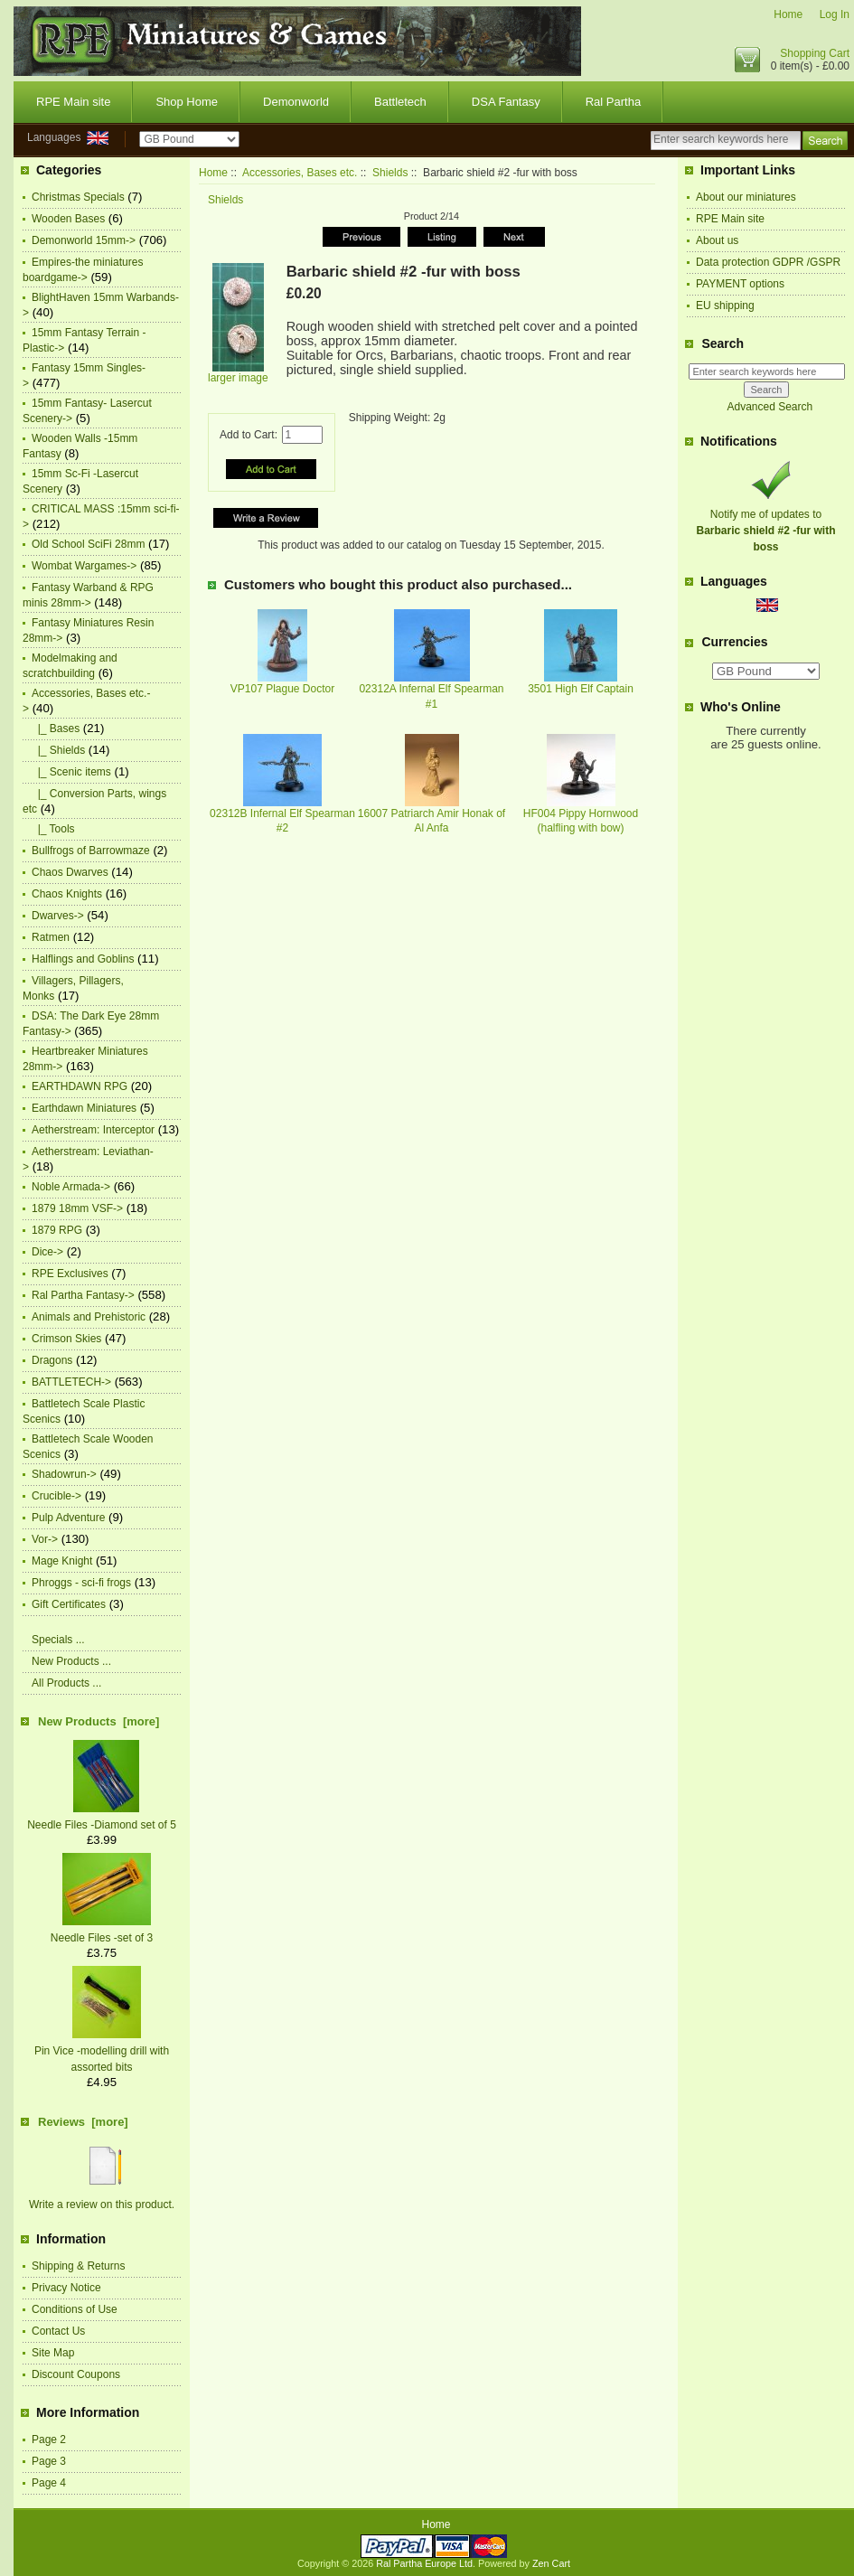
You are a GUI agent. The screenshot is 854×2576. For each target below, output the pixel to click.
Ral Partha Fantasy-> (83, 1295)
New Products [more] (98, 1721)
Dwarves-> (58, 915)
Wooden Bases (68, 218)
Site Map (53, 2352)
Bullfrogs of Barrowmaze (91, 850)
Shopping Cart (814, 53)
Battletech (400, 101)
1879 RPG (57, 1230)
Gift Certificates (69, 1604)
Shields (390, 172)
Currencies (734, 642)
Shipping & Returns (78, 2266)
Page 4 (49, 2483)
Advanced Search (769, 406)
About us (717, 240)
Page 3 (49, 2461)
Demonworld (296, 101)
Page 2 (49, 2439)
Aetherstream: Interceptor (93, 1129)
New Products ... (71, 1661)
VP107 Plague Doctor (282, 688)
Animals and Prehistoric (88, 1317)
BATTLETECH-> (71, 1382)
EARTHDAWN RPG (79, 1086)
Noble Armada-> (71, 1186)
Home (788, 14)
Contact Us (58, 2331)
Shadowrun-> (64, 1474)
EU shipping (725, 305)
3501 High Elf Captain (580, 688)
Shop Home (186, 101)
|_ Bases (56, 728)
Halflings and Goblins (83, 959)
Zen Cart (551, 2563)
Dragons (52, 1360)
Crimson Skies (66, 1338)
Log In (834, 14)
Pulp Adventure (68, 1517)
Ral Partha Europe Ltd (424, 2563)
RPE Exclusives (70, 1273)
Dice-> (47, 1252)
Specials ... (58, 1639)
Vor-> (45, 1539)
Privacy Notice (66, 2287)
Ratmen (51, 937)
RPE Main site (73, 101)
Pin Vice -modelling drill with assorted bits (101, 2050)
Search (722, 343)
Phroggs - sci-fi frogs (81, 1582)
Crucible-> (56, 1496)
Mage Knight (62, 1561)
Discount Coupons (76, 2374)
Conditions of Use (74, 2309)
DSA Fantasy (506, 101)
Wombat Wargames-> (84, 565)
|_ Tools (53, 829)
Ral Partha (613, 101)
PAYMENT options (740, 283)
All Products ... (66, 1683)
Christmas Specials (78, 197)
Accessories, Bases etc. (299, 172)
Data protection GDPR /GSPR (768, 262)
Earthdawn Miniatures (84, 1108)
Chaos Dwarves (70, 872)
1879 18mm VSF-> (77, 1208)
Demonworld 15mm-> (84, 240)
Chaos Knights (67, 894)
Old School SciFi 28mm (88, 544)
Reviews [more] (83, 2122)
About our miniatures (746, 197)
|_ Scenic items (71, 772)
